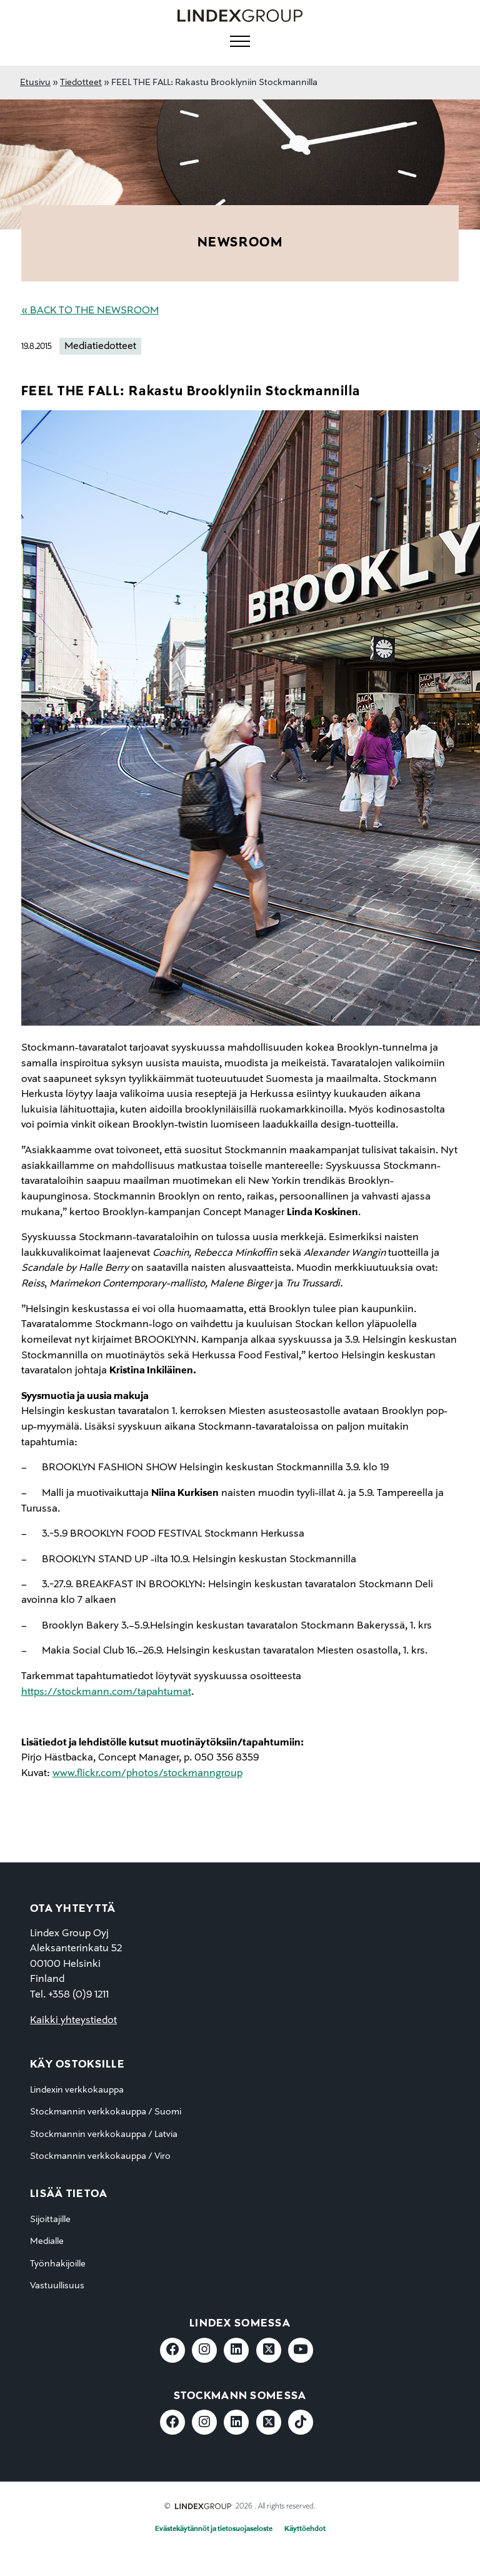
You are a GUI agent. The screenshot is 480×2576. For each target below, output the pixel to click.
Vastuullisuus (57, 2286)
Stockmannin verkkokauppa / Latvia (104, 2134)
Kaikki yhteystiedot (73, 2020)
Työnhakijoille (58, 2264)
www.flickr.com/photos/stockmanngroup (147, 1773)
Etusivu (35, 83)
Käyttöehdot (305, 2529)
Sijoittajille (50, 2220)
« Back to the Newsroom (90, 310)
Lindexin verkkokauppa (77, 2090)
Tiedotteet (81, 83)
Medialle (47, 2241)
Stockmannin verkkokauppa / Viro (100, 2156)
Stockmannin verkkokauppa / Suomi (105, 2112)
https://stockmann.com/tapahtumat (106, 1692)
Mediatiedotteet (100, 346)
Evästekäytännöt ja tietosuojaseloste (213, 2529)
